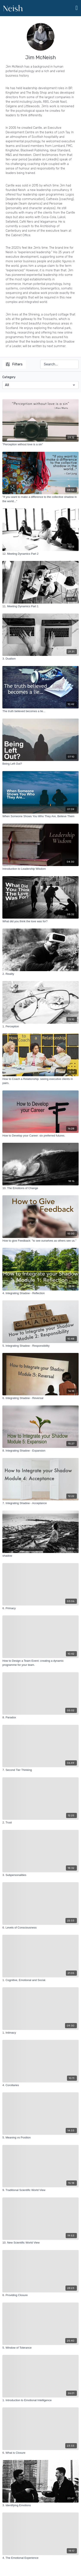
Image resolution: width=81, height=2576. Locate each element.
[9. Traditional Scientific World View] (40, 2190)
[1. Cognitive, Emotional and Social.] (40, 1980)
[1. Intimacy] (40, 2033)
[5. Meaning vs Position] (40, 2137)
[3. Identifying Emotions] (40, 2505)
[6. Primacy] (40, 1608)
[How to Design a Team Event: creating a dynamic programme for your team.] (40, 1663)
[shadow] (40, 1556)
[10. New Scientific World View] (40, 2243)
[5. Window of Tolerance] (40, 2348)
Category (9, 377)
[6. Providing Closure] (40, 2295)
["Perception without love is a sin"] (40, 444)
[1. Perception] (40, 1026)
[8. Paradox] (40, 1717)
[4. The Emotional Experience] (40, 2558)
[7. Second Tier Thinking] (40, 1770)
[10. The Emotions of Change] (40, 1188)
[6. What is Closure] (40, 2453)
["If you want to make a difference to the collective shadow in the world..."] (40, 499)
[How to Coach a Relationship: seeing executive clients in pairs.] (40, 1081)
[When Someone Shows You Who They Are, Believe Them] (40, 816)
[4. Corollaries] (40, 2085)
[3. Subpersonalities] (40, 1875)
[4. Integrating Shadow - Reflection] (40, 1293)
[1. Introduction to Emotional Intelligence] (40, 2400)
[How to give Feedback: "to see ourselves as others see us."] (40, 1241)
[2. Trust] (40, 1822)
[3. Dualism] (40, 659)
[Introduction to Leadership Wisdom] (40, 869)
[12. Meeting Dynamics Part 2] (40, 554)
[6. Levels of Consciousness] (40, 1927)
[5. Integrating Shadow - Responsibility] (40, 1346)
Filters (14, 364)
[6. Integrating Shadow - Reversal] (40, 1398)
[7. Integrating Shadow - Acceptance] (40, 1503)
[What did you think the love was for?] (40, 921)
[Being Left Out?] (40, 764)
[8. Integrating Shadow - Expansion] (40, 1451)
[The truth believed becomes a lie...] (40, 711)
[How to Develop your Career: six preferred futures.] (40, 1136)
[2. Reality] (40, 974)
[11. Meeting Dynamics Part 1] (40, 606)
